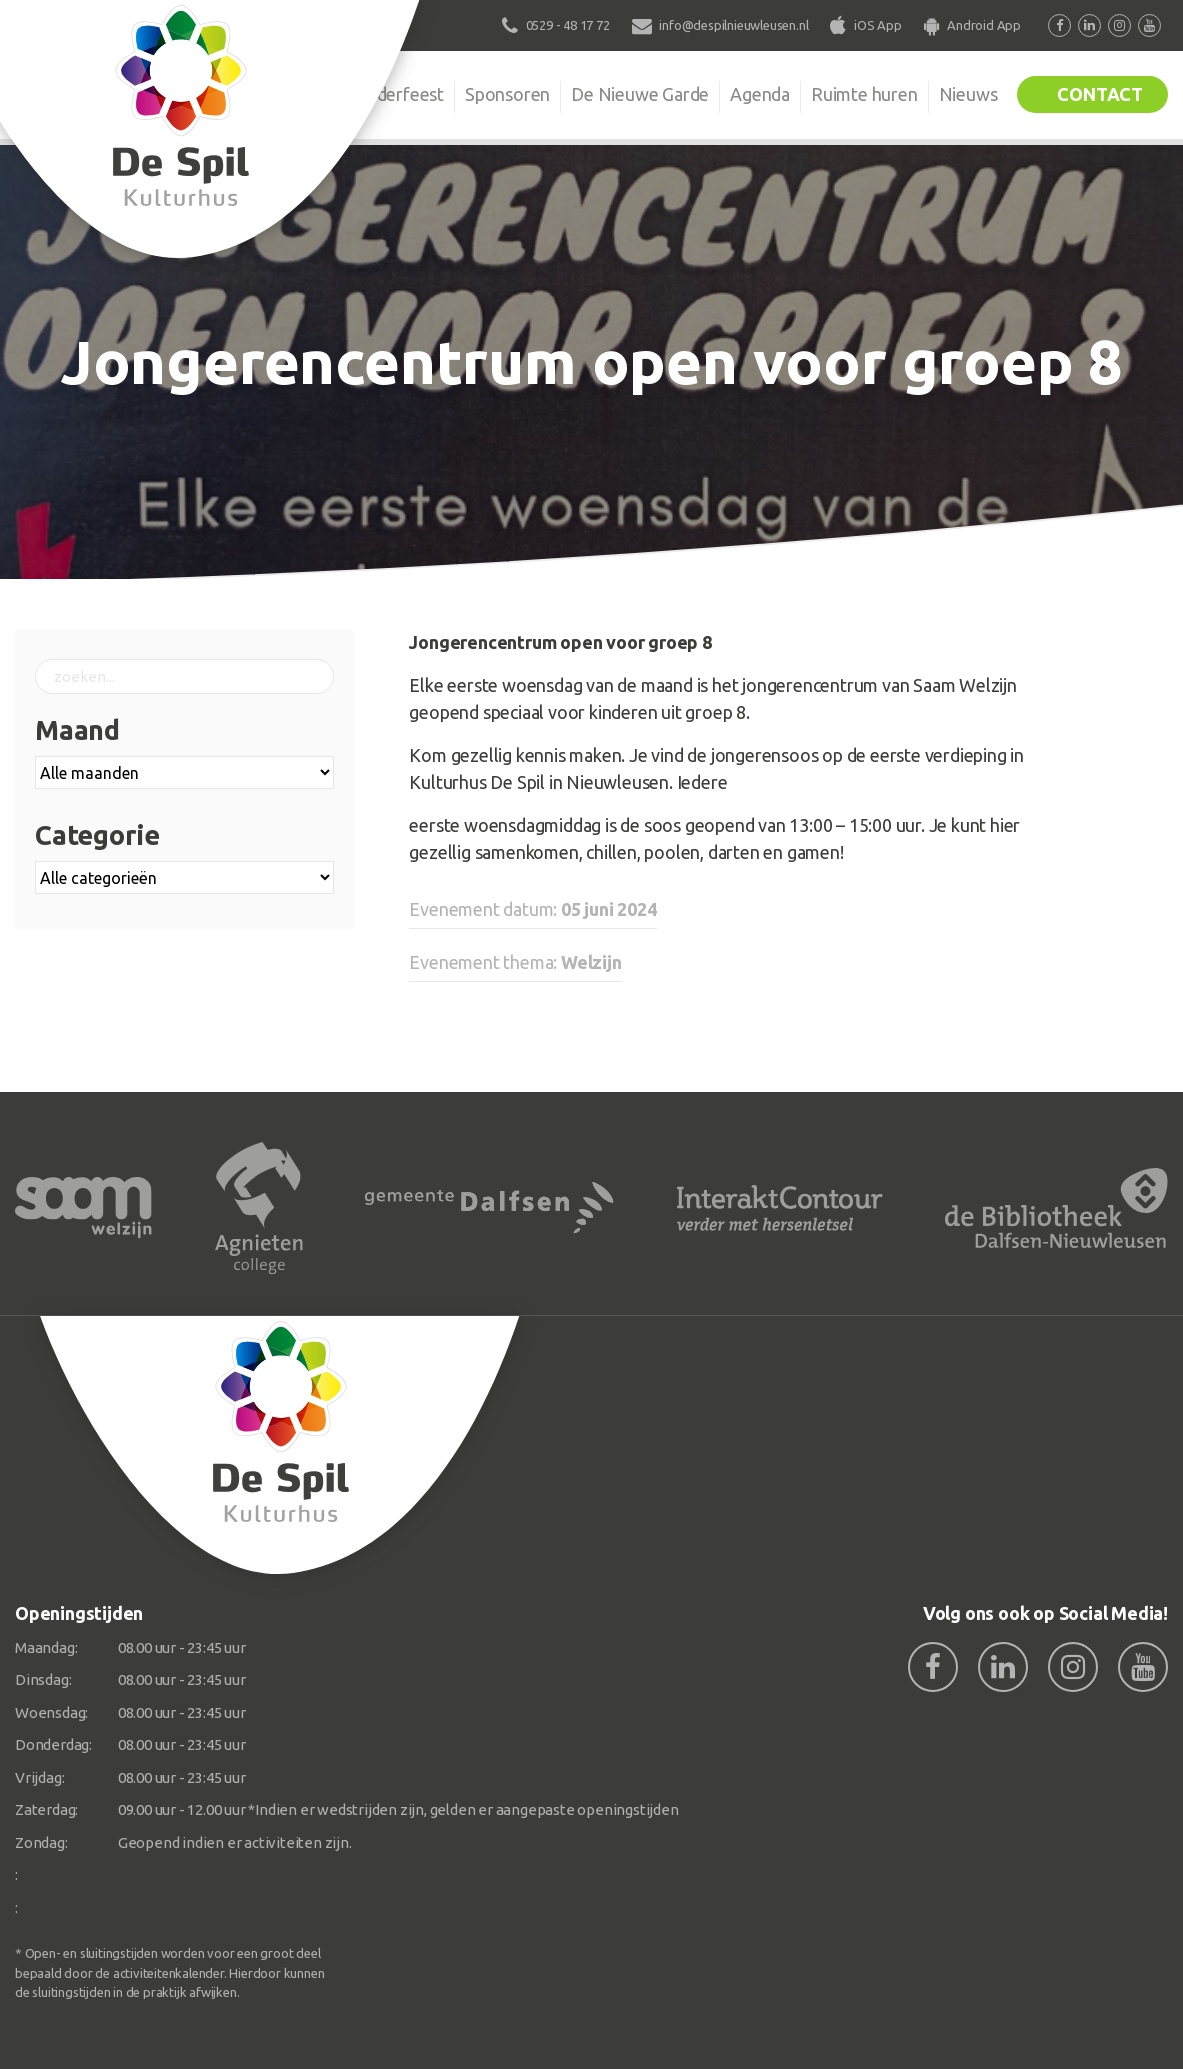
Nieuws (968, 94)
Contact (1100, 94)
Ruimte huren (864, 94)
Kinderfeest (397, 94)
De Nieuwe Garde (640, 94)
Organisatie (285, 94)
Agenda (760, 94)
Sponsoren (507, 94)
